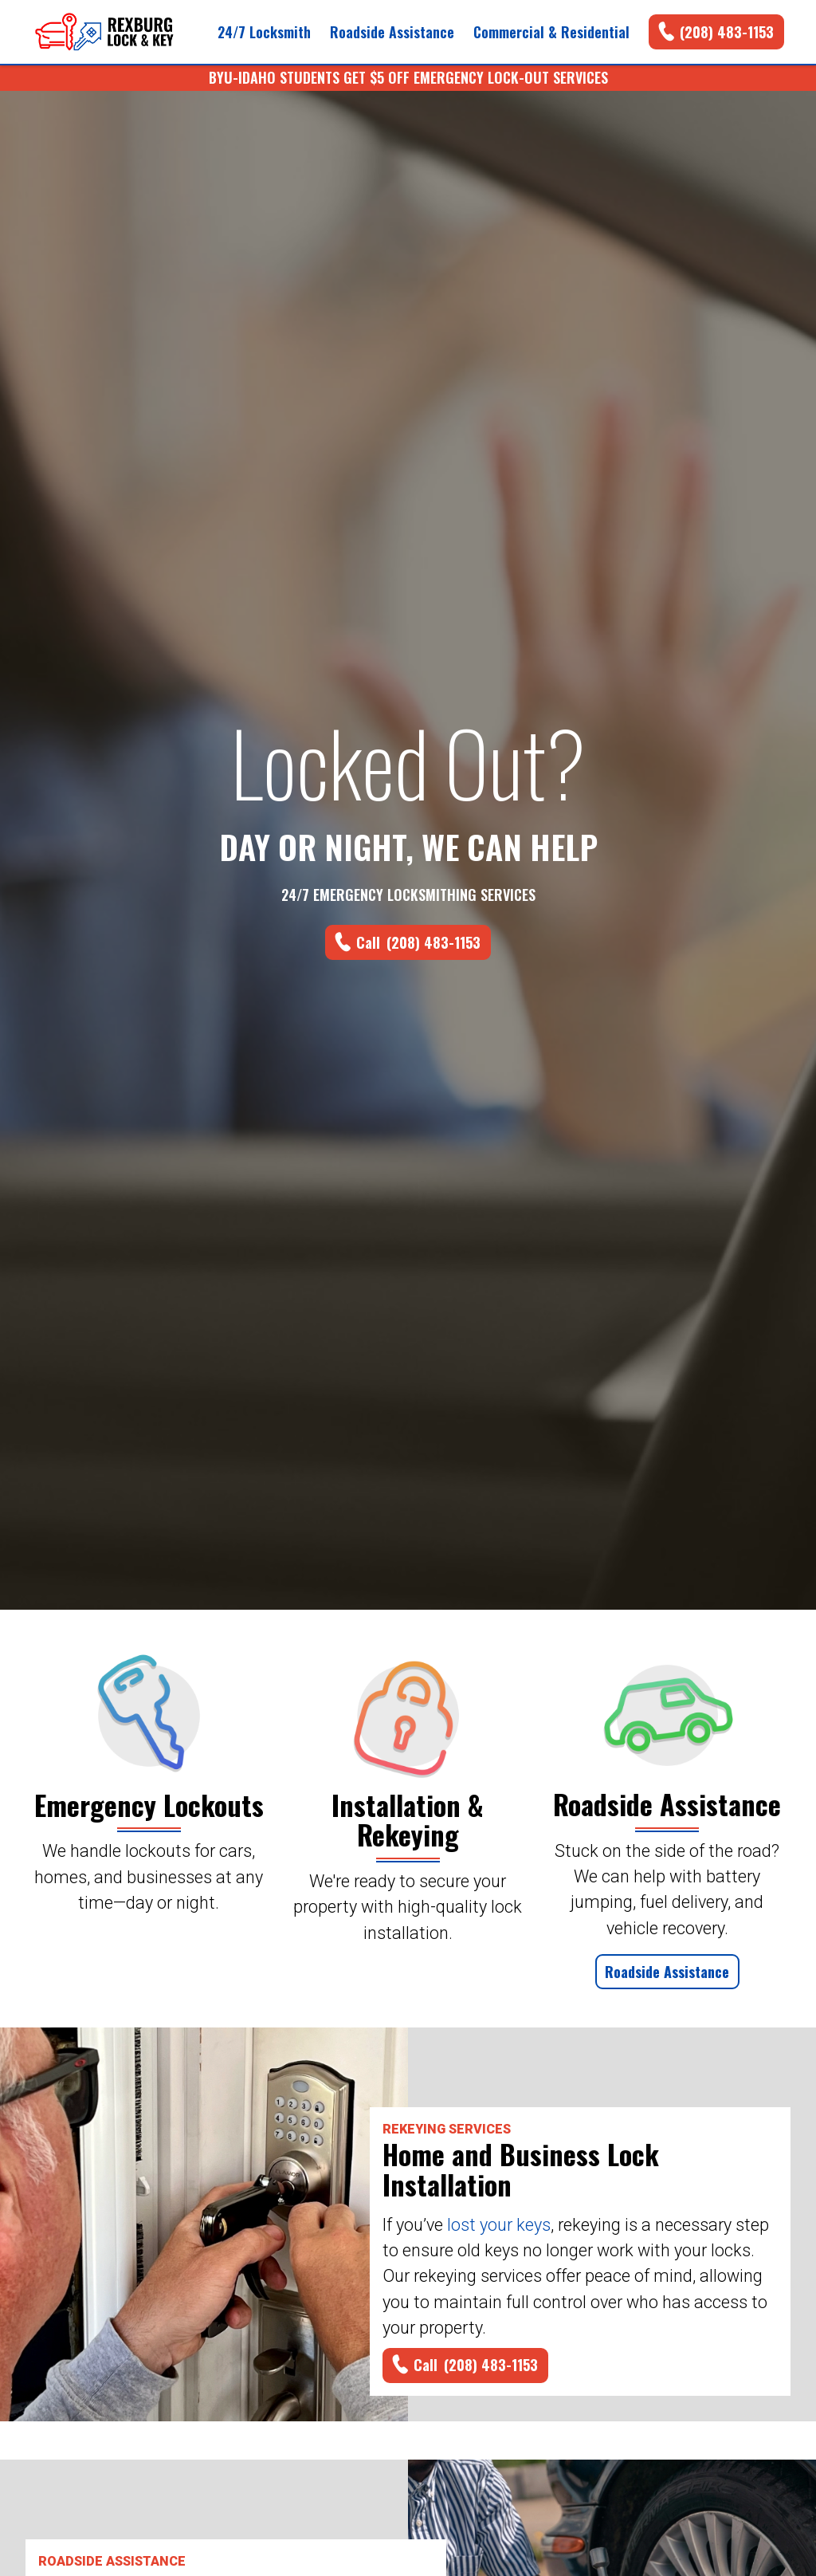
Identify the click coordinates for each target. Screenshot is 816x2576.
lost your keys (499, 2225)
